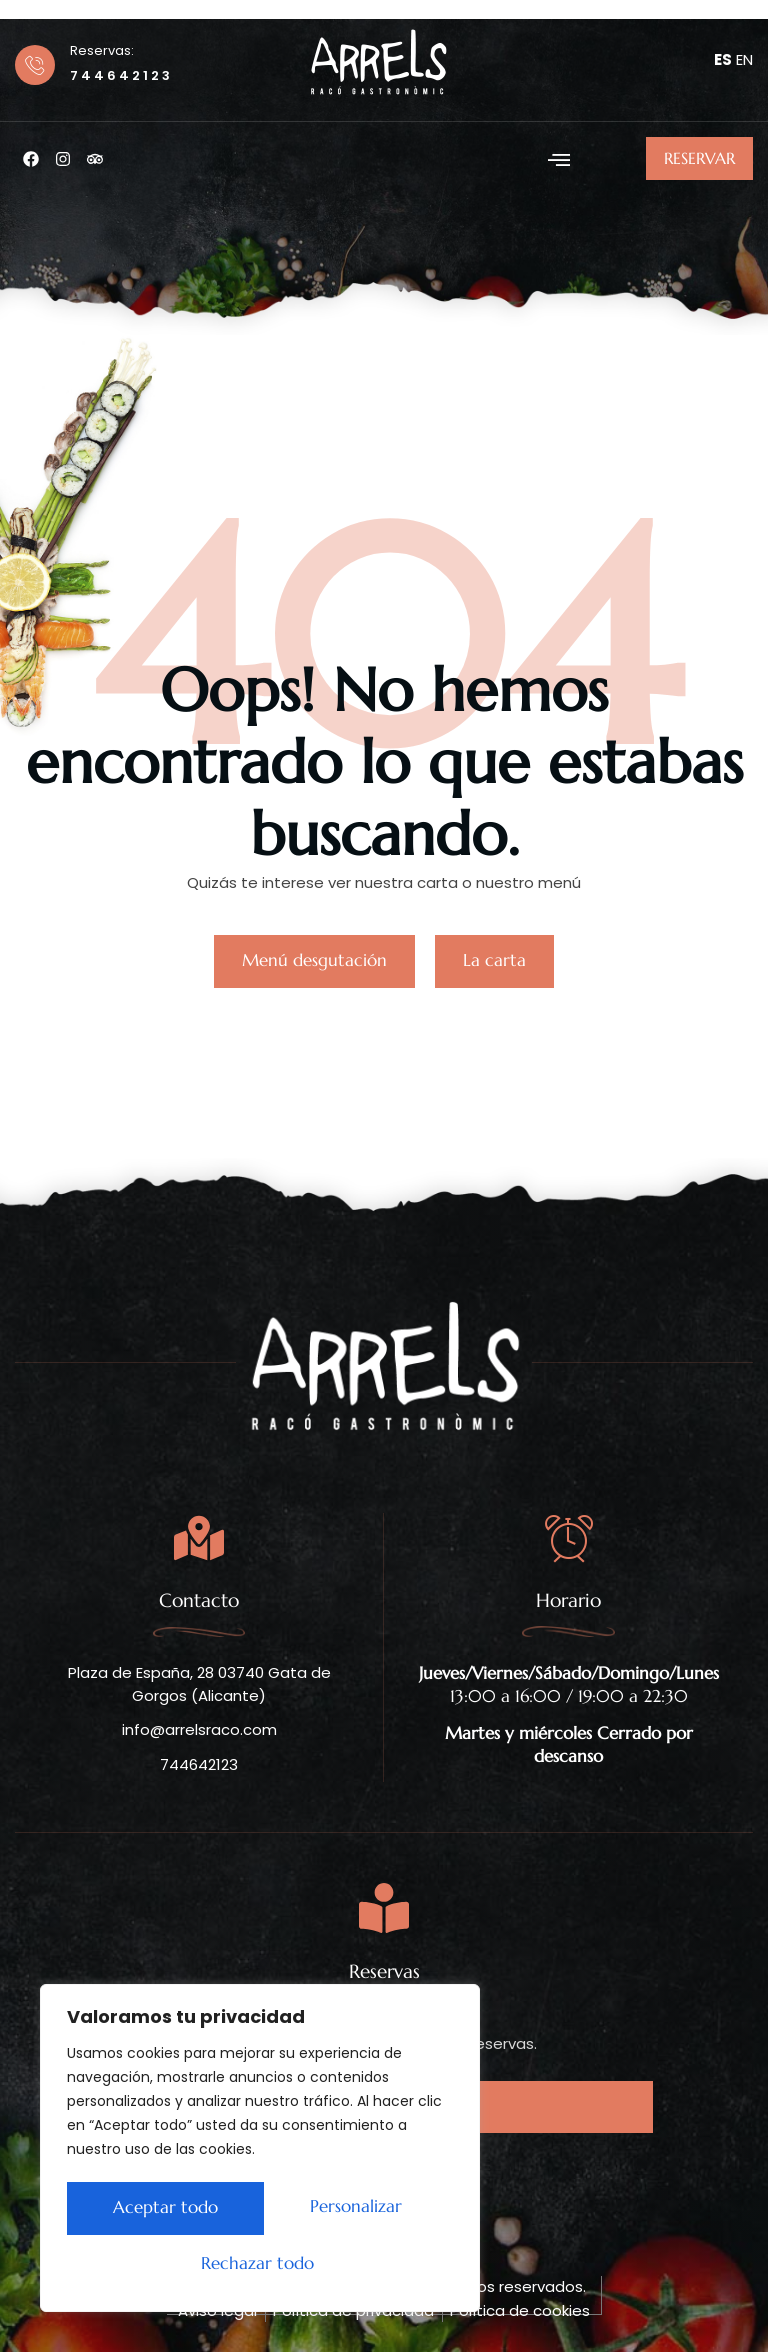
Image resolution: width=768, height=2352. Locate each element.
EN (744, 59)
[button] (559, 158)
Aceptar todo (260, 2264)
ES (723, 59)
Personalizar (154, 2211)
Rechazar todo (347, 2211)
